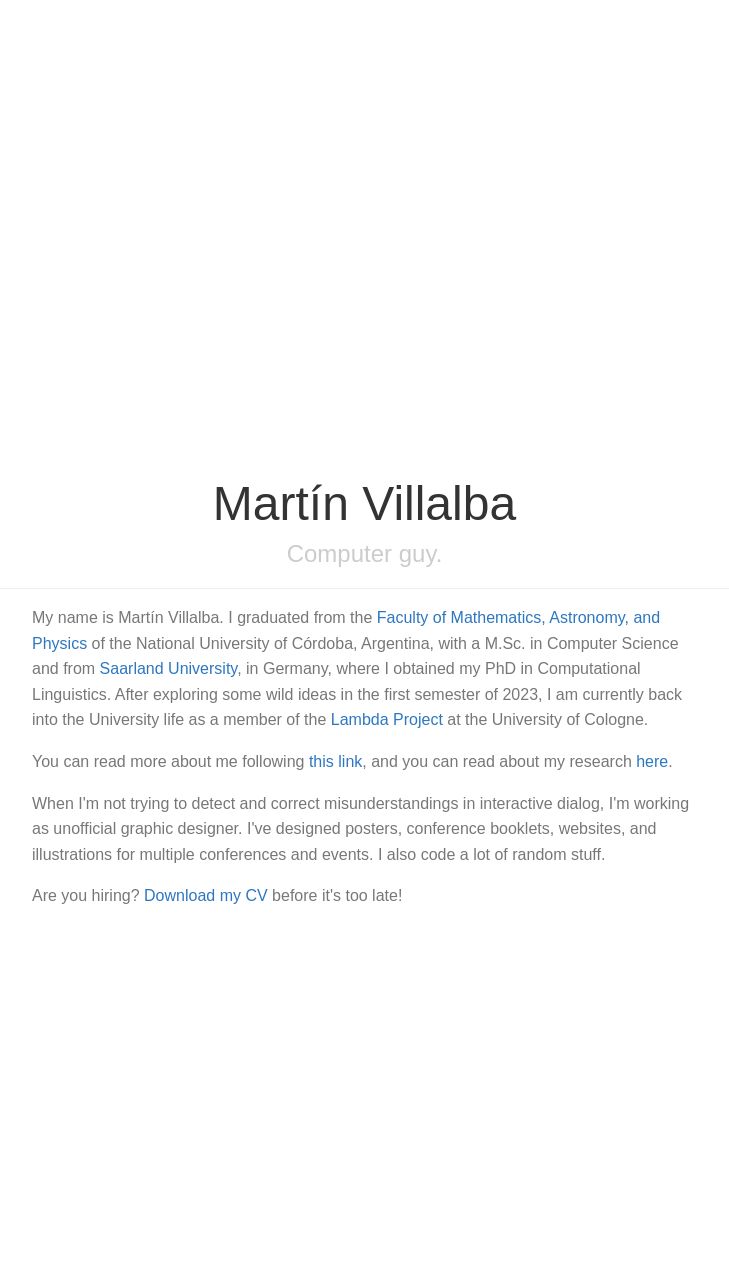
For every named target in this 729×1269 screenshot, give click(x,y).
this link (335, 761)
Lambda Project (387, 719)
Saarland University (169, 668)
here (652, 761)
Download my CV (206, 895)
